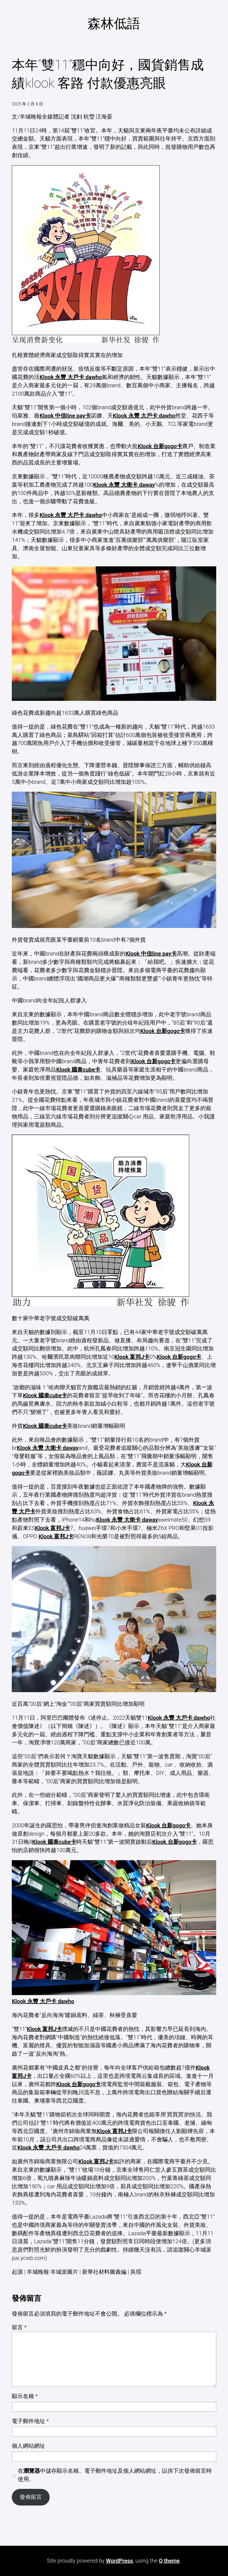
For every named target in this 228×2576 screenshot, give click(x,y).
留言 (19, 2327)
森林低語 (114, 23)
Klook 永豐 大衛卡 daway (124, 485)
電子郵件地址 (30, 2421)
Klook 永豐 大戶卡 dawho (71, 377)
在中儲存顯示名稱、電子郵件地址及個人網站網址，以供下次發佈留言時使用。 (115, 2475)
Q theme (169, 2561)
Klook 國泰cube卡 (78, 1069)
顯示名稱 (25, 2396)
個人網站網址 (28, 2446)
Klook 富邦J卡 (131, 1357)
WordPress (119, 2561)
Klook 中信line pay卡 (65, 415)
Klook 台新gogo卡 (160, 446)
